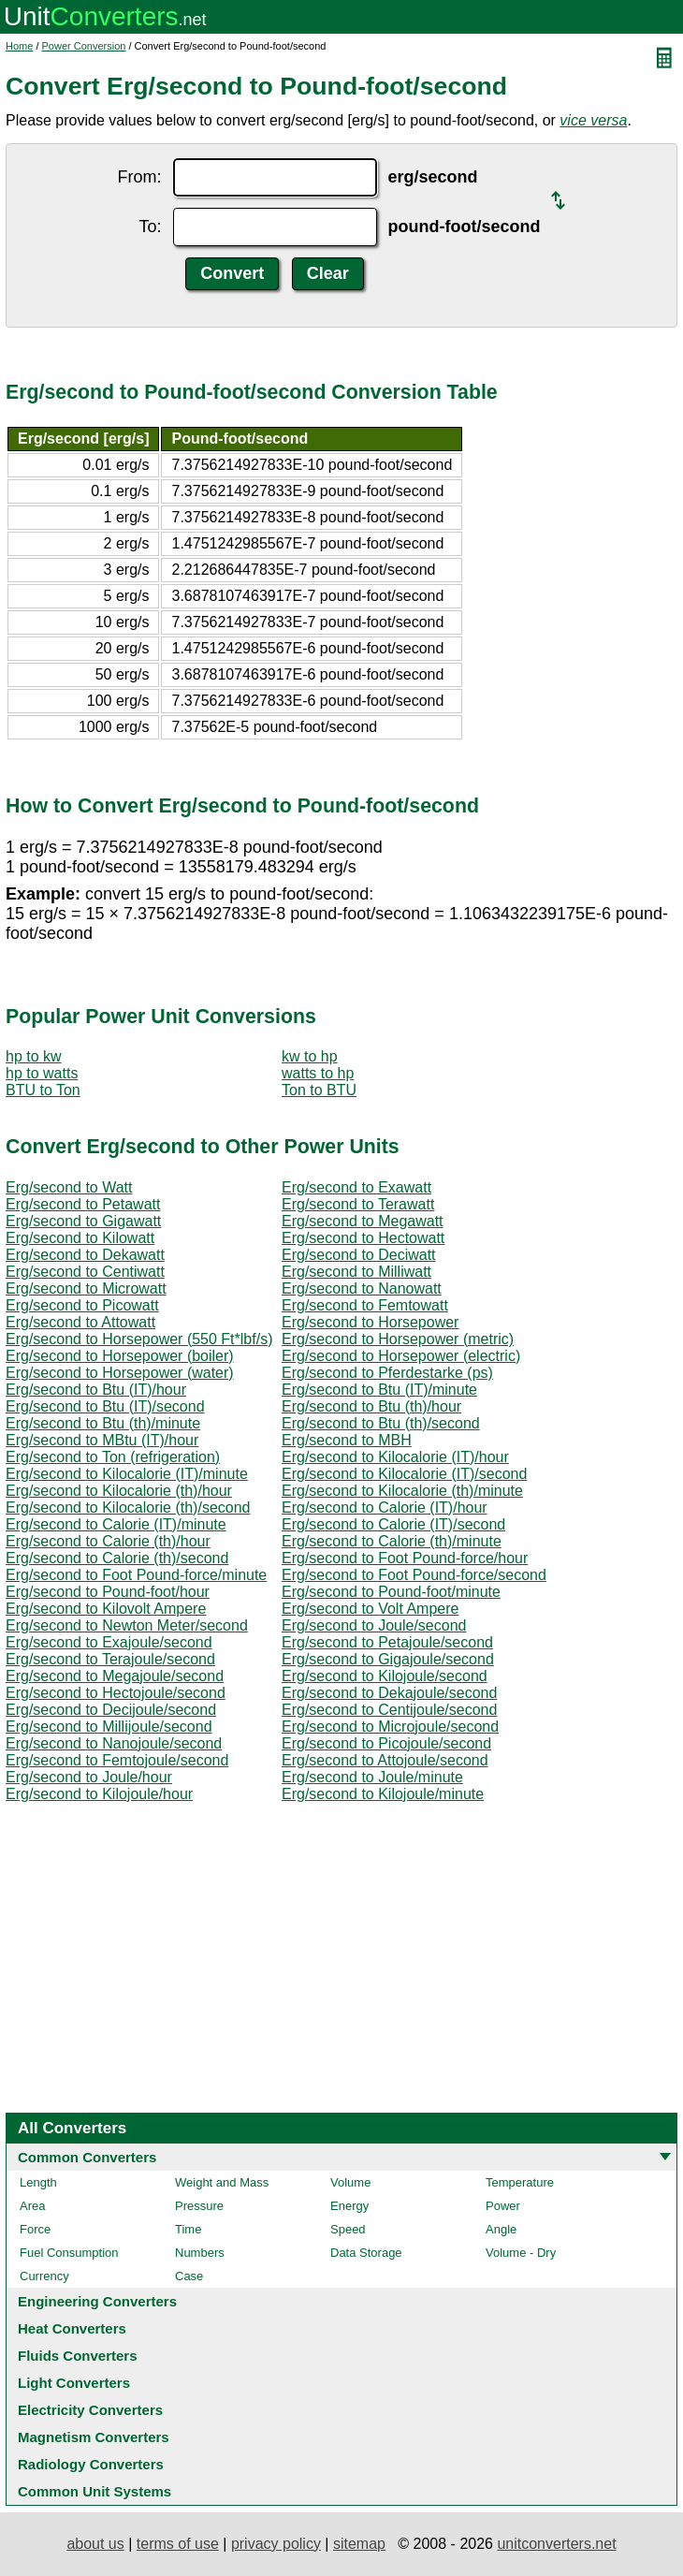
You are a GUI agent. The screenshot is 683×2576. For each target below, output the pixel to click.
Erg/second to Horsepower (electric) (401, 1356)
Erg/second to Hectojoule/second (115, 1693)
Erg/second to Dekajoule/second (389, 1693)
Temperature (520, 2182)
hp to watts (42, 1073)
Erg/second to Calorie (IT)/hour (384, 1507)
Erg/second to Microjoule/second (390, 1726)
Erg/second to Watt (69, 1187)
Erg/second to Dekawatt (85, 1255)
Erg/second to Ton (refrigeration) (113, 1457)
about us (95, 2544)
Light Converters (74, 2383)
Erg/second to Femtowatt (365, 1305)
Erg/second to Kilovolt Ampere (106, 1609)
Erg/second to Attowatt (80, 1322)
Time (188, 2229)
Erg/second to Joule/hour (89, 1777)
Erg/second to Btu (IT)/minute (379, 1390)
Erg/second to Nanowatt (362, 1288)
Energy (349, 2206)
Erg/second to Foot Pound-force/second (414, 1575)
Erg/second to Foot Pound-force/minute (136, 1575)
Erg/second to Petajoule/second (387, 1642)
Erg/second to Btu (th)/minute (103, 1423)
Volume (350, 2182)
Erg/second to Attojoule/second (385, 1760)
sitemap (359, 2544)
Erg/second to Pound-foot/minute (391, 1592)
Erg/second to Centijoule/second (389, 1710)
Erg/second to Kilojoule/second (384, 1676)
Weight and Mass (222, 2182)
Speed (348, 2229)
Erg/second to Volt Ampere (370, 1609)
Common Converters (87, 2157)
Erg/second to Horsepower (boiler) (120, 1356)
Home (19, 45)
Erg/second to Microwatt (86, 1288)
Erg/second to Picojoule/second (386, 1743)
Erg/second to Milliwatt (356, 1272)
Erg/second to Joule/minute (372, 1777)
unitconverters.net (556, 2544)
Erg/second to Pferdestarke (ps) (387, 1373)
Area (32, 2206)
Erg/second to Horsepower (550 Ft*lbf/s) (139, 1339)
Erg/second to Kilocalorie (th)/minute (402, 1491)
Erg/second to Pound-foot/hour (108, 1592)
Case (189, 2276)
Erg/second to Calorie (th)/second (117, 1558)
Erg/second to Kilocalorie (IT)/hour (395, 1457)
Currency (44, 2276)
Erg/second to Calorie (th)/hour (108, 1541)
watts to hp (318, 1073)
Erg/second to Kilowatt (80, 1238)
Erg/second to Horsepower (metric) (398, 1339)
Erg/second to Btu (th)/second (381, 1423)
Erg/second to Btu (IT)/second (105, 1406)
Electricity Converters (90, 2410)
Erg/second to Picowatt (82, 1305)
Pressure (199, 2206)
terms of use (178, 2544)
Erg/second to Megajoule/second (115, 1676)
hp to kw (34, 1056)
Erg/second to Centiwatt (85, 1272)
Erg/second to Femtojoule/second (117, 1760)
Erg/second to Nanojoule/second (114, 1743)
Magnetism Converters (93, 2437)
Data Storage (366, 2253)
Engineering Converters (97, 2301)
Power (503, 2206)
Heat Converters (72, 2328)
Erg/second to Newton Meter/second (127, 1625)
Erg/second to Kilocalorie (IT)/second (404, 1474)
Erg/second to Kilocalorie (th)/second (128, 1507)
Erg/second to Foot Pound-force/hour (405, 1558)
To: (150, 226)
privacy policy (276, 2544)
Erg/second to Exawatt (356, 1187)
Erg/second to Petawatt (83, 1204)
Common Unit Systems (94, 2491)
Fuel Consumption (69, 2253)
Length (38, 2182)
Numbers (200, 2253)
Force (35, 2229)
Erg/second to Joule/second (374, 1625)
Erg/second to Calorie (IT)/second (393, 1524)
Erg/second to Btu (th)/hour (371, 1406)
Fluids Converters (78, 2356)
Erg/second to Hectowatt (363, 1238)
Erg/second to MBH (347, 1440)
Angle (501, 2229)
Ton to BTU (319, 1090)
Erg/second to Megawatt (362, 1221)
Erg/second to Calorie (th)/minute (391, 1541)
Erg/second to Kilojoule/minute (383, 1794)
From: (140, 177)
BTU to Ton (43, 1090)
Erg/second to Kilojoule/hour (99, 1794)
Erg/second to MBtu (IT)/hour (102, 1440)
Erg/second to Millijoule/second (109, 1726)
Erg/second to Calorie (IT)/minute (116, 1524)
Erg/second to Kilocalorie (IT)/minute (127, 1474)
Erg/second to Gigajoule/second (388, 1659)
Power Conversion (84, 45)
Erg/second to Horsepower (370, 1322)
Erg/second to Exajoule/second (109, 1642)
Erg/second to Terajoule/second (110, 1659)
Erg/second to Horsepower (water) (120, 1373)
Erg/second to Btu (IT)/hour (96, 1390)
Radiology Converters (91, 2464)
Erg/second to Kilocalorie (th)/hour (119, 1491)
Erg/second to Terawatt (358, 1204)
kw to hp (310, 1056)
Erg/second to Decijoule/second (111, 1710)
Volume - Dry (521, 2253)
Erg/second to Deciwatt (359, 1255)
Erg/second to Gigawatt (83, 1221)
